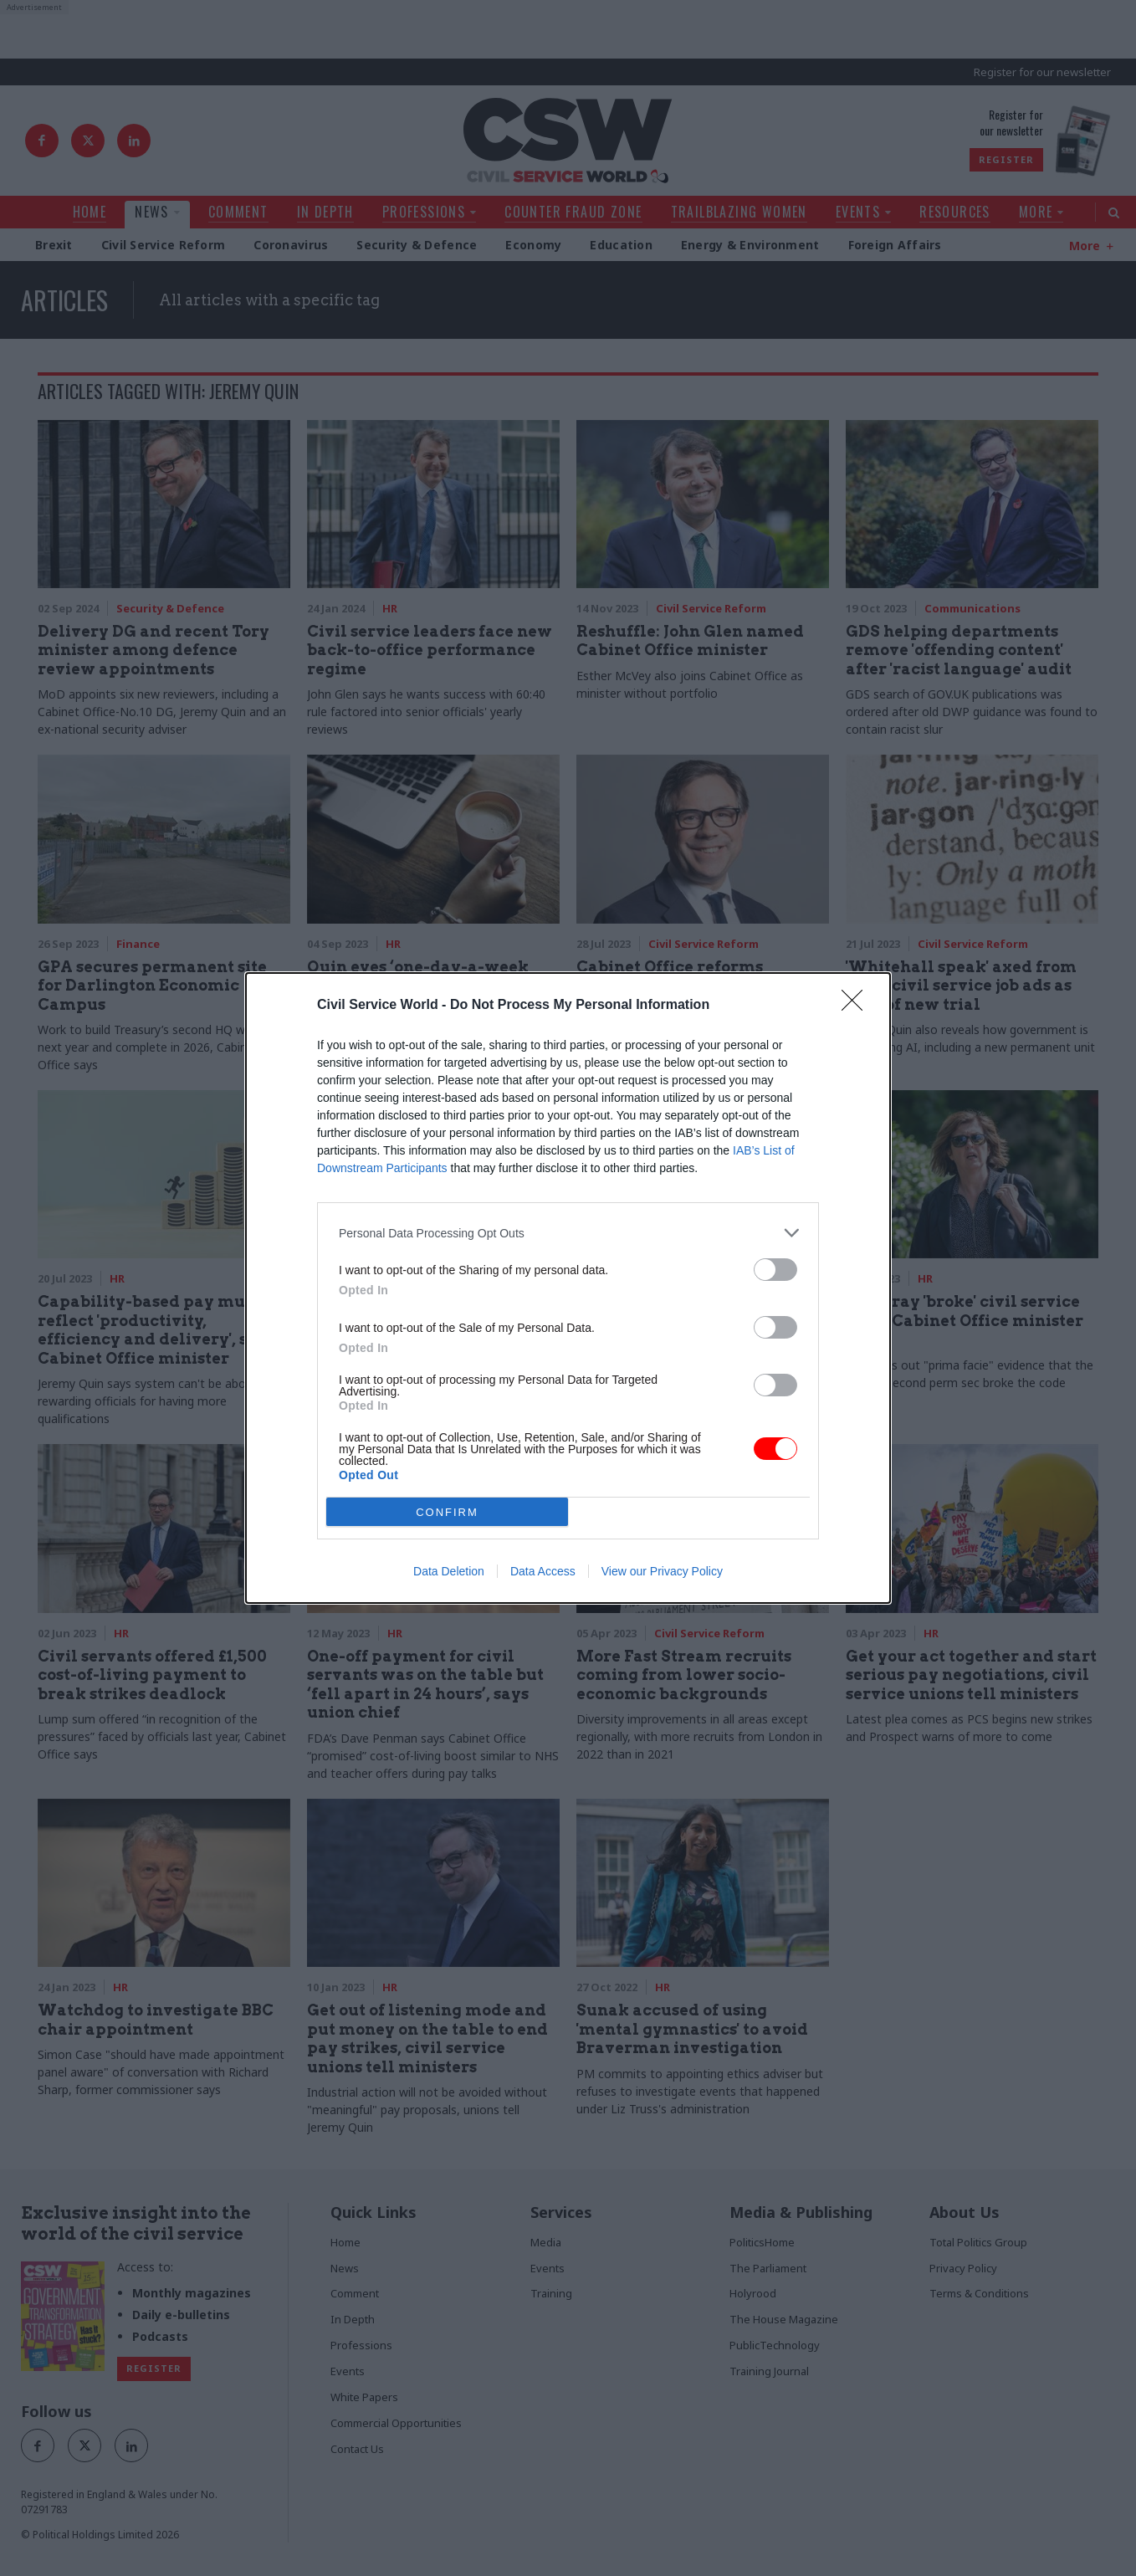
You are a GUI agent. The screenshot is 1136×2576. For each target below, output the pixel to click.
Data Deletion (448, 1571)
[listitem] (568, 1233)
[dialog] (568, 1288)
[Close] (857, 1006)
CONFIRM (447, 1512)
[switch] (775, 1269)
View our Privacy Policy (662, 1571)
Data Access (543, 1571)
